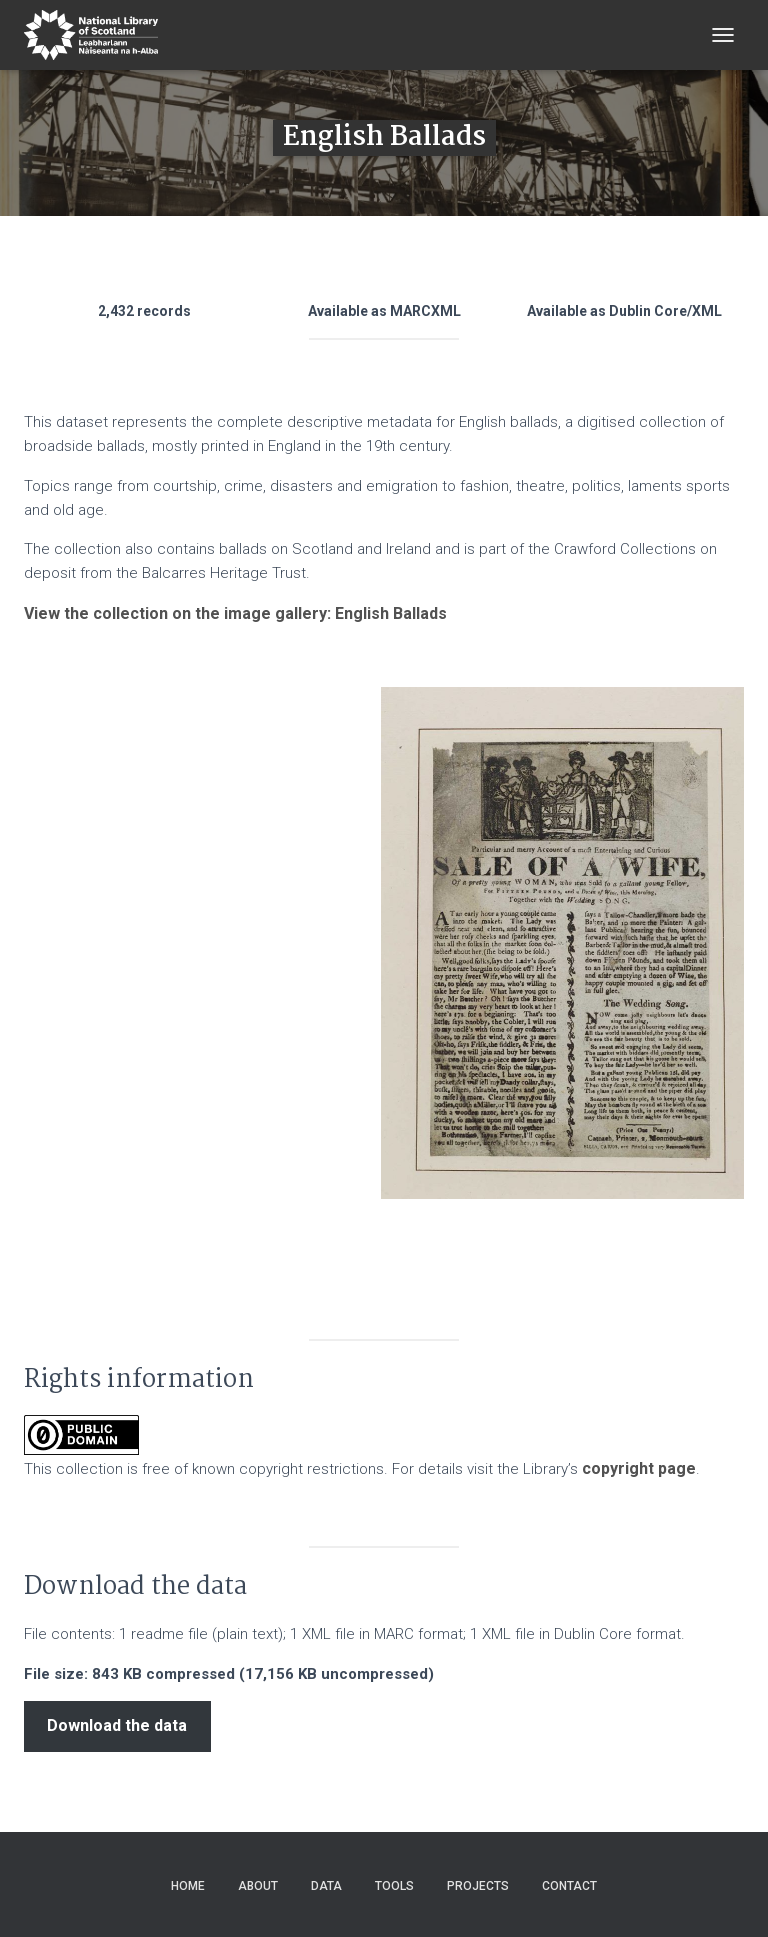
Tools (394, 1886)
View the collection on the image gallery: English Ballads (235, 613)
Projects (478, 1886)
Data (326, 1886)
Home (188, 1886)
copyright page (639, 1468)
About (258, 1886)
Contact (569, 1886)
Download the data (117, 1725)
